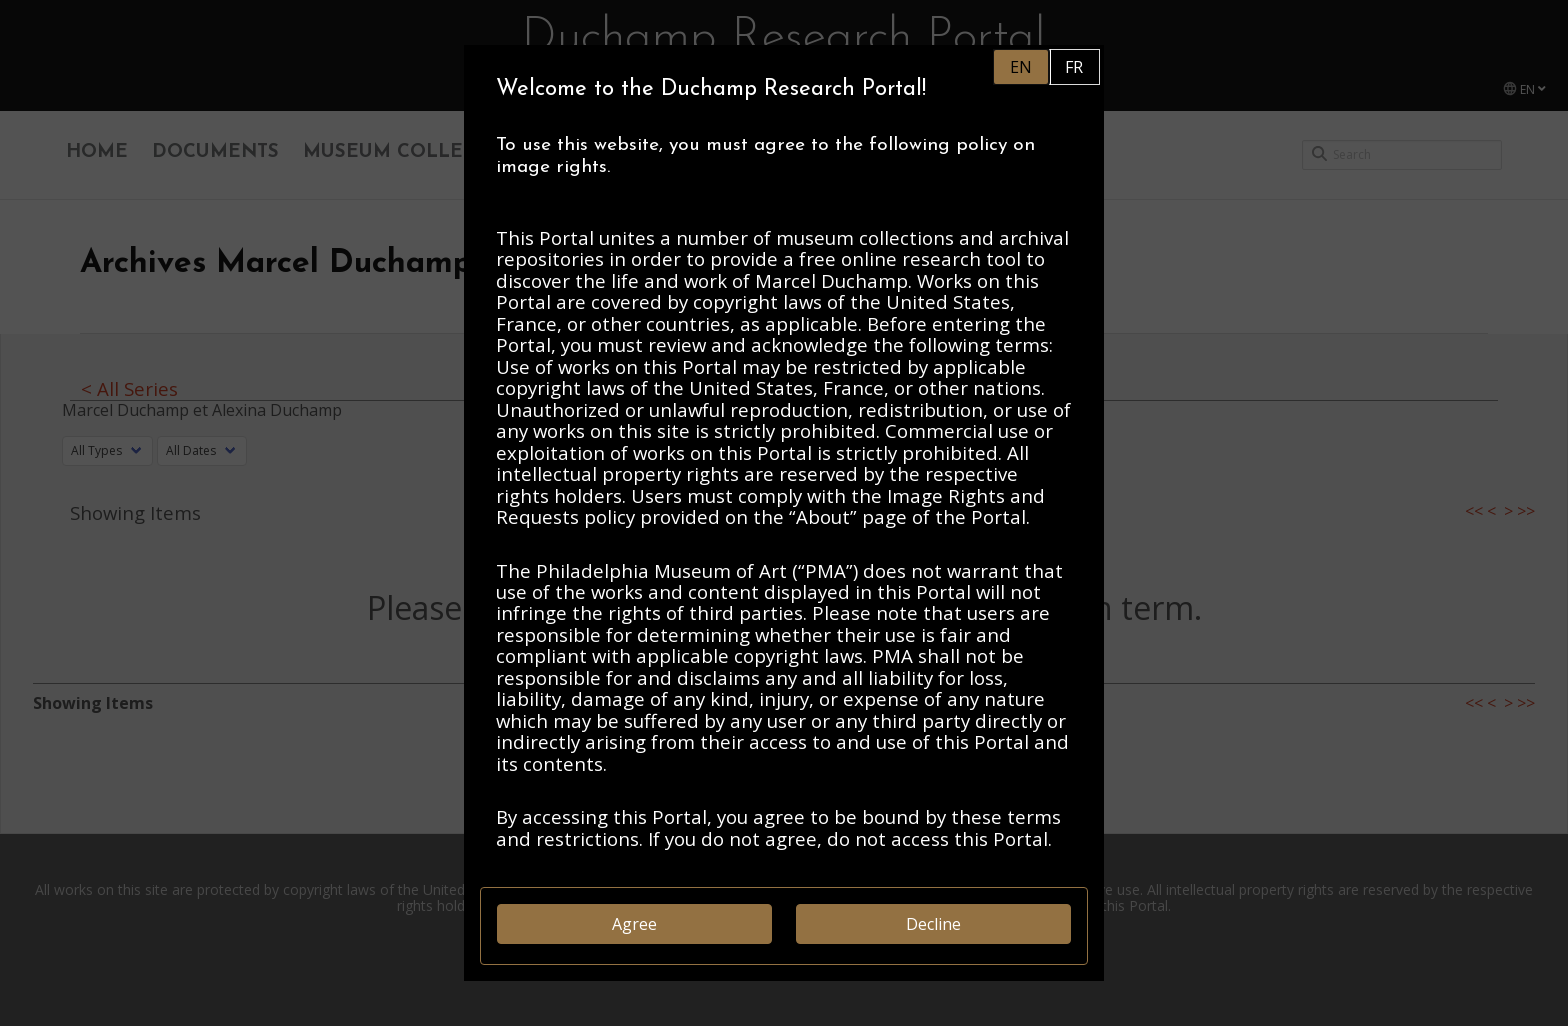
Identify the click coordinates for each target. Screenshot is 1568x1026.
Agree (634, 924)
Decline (933, 924)
